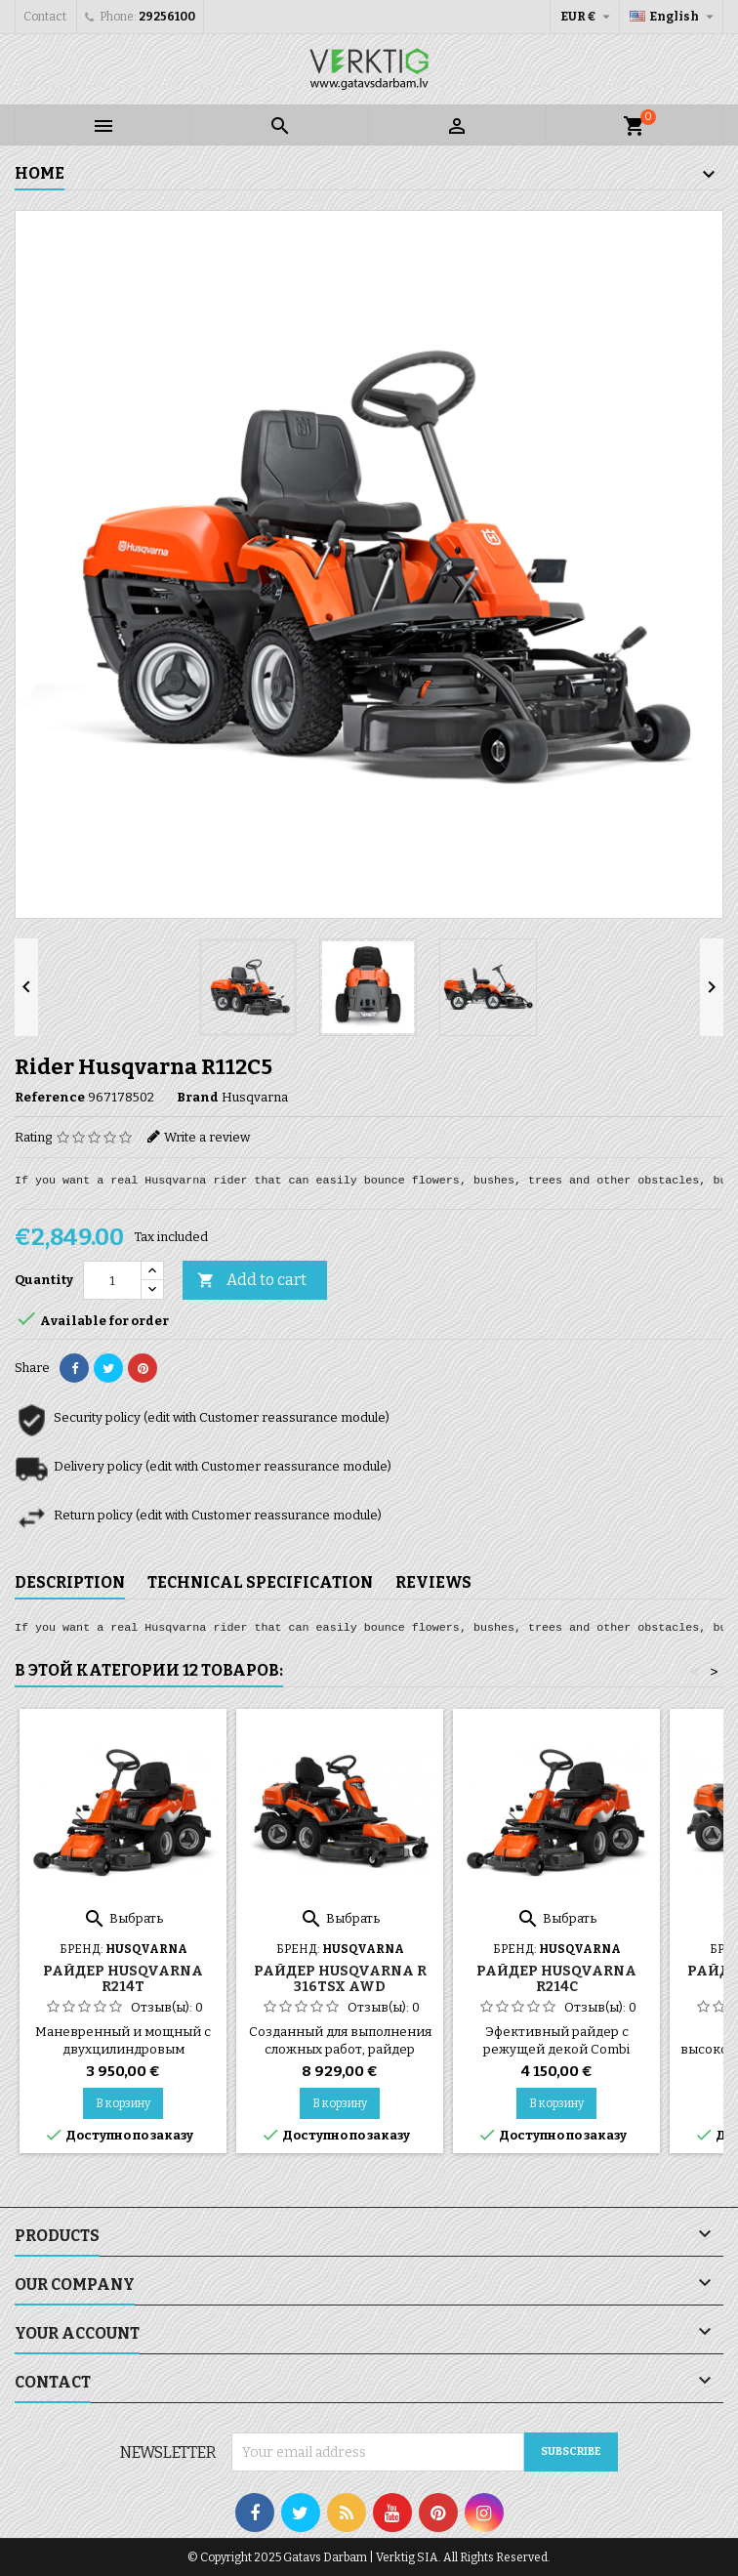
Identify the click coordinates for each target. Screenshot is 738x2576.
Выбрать (123, 1918)
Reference (50, 1097)
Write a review (207, 1137)
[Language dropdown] (674, 16)
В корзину (123, 2103)
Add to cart (252, 1280)
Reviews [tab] (433, 1582)
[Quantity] (112, 1280)
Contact (44, 16)
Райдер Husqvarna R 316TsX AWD (340, 1979)
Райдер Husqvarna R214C (556, 1979)
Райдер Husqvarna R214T (123, 1979)
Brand (198, 1097)
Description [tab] (70, 1582)
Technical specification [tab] (260, 1582)
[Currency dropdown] (587, 16)
